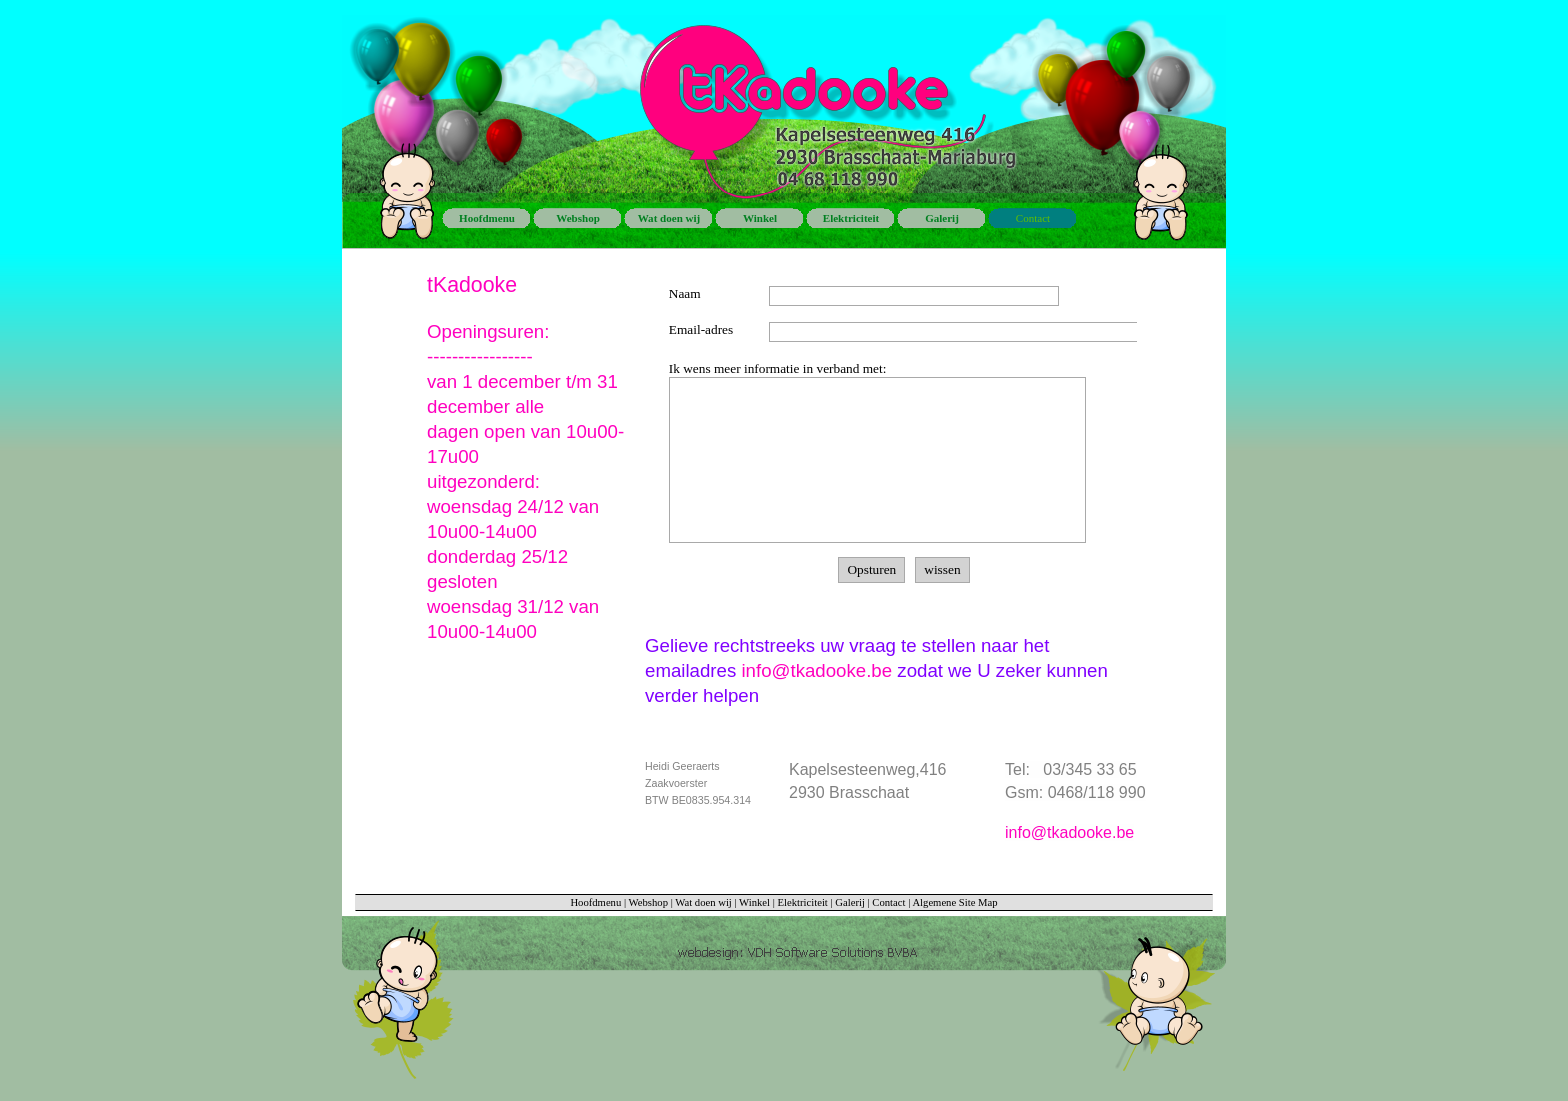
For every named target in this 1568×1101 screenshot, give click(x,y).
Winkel (754, 902)
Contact (888, 902)
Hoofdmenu (595, 902)
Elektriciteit (803, 902)
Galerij (850, 902)
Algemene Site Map (954, 902)
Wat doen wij (703, 902)
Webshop (648, 902)
